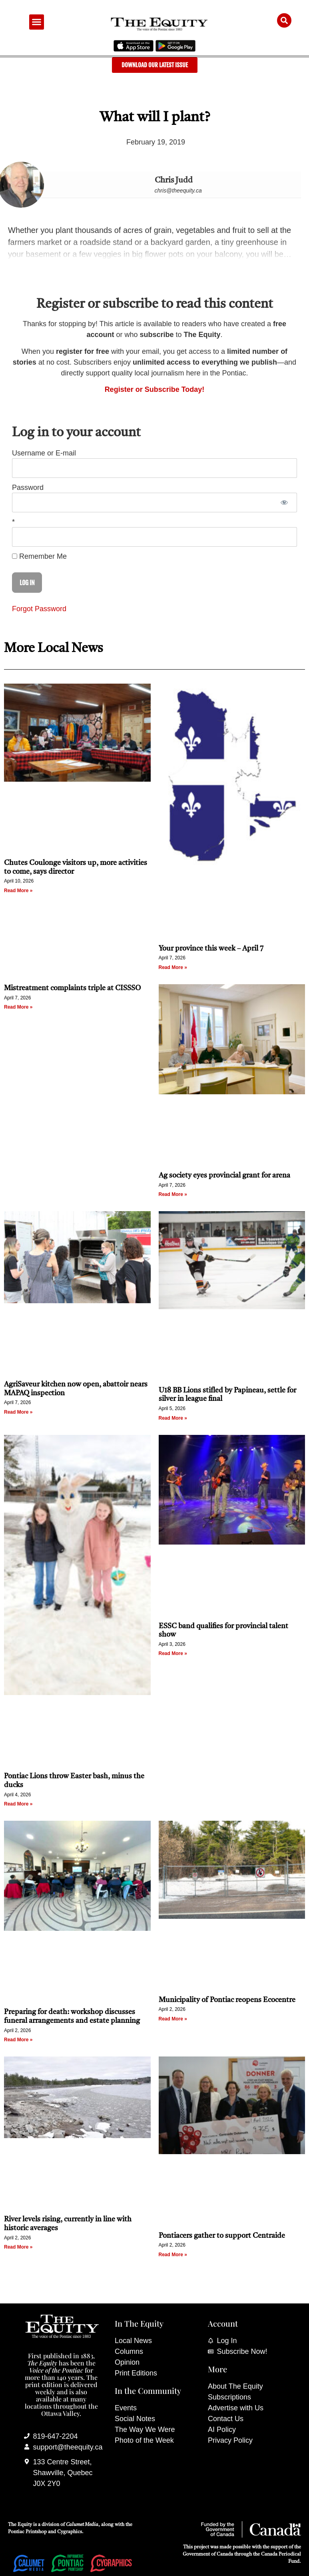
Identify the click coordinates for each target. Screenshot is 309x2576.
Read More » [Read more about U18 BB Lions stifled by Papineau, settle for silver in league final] (173, 1418)
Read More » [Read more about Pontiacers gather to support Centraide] (173, 2254)
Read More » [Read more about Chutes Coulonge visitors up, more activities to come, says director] (18, 890)
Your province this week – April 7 (211, 948)
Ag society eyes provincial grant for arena (224, 1175)
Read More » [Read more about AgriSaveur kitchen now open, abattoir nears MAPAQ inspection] (18, 1412)
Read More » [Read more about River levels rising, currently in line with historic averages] (18, 2247)
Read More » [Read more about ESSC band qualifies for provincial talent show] (173, 1653)
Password (28, 488)
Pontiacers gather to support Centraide (223, 2235)
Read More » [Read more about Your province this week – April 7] (173, 967)
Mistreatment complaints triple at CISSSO (72, 988)
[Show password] (284, 502)
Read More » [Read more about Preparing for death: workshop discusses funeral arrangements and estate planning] (18, 2039)
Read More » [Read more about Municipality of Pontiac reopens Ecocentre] (173, 2019)
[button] (36, 22)
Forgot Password (39, 609)
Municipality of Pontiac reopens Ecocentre (227, 2000)
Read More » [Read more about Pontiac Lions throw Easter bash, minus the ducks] (18, 1804)
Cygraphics (69, 2532)
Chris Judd (174, 181)
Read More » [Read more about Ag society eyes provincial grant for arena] (173, 1194)
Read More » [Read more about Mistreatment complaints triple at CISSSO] (18, 1007)
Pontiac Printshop (27, 2532)
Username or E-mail (44, 453)
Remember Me (39, 556)
